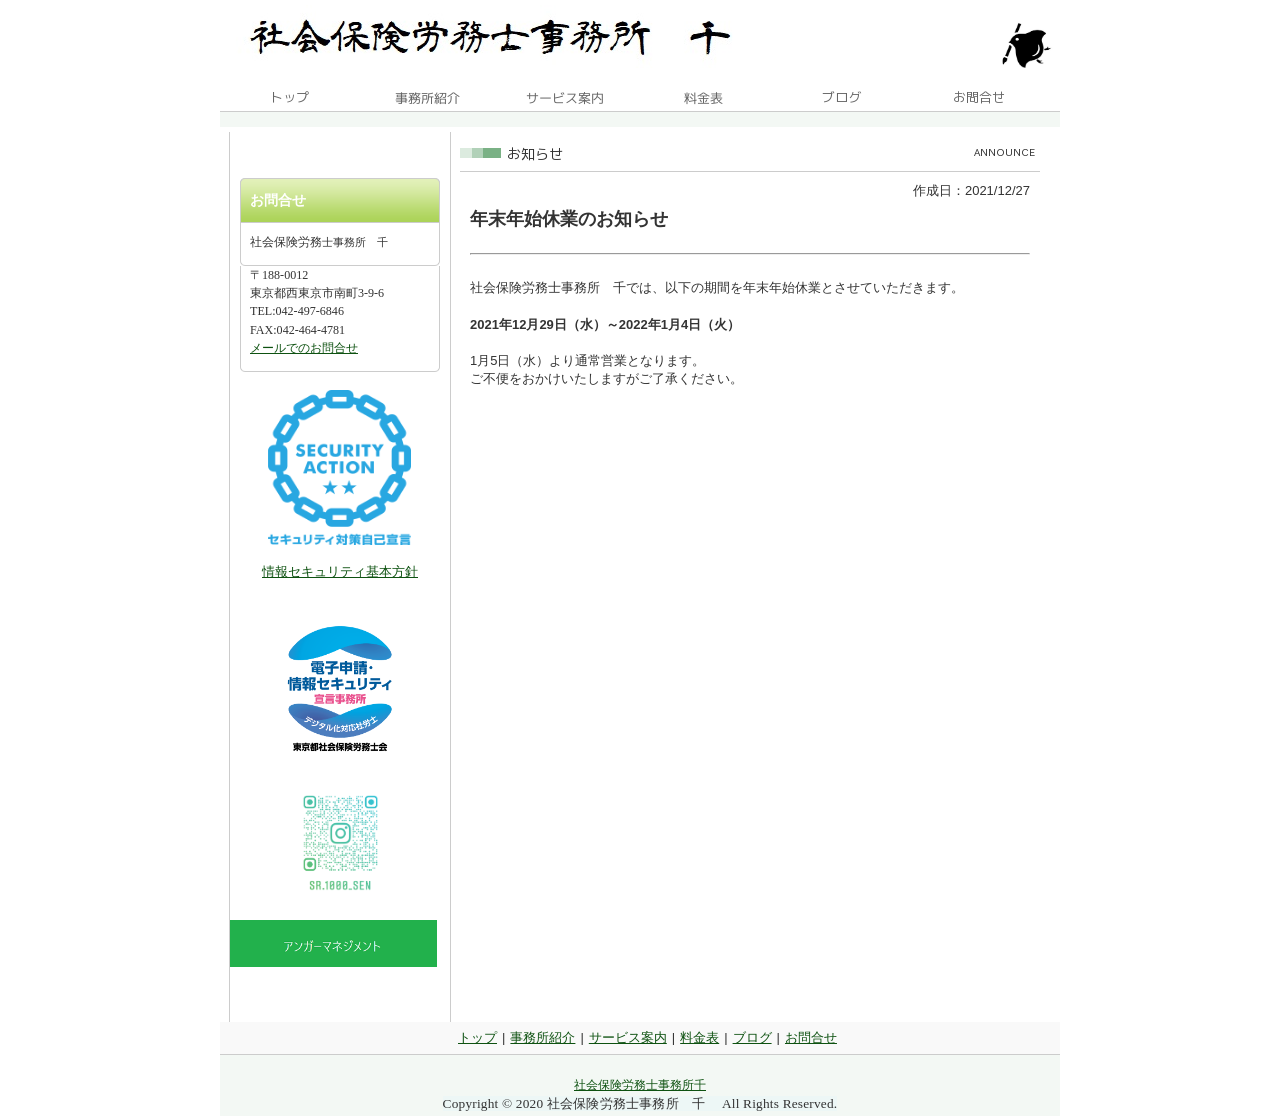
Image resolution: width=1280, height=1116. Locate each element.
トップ (477, 1037)
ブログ (752, 1037)
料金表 (699, 1037)
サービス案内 (628, 1037)
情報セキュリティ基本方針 (340, 571)
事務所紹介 (542, 1037)
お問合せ (811, 1037)
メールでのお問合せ (304, 348)
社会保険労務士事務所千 (640, 1085)
